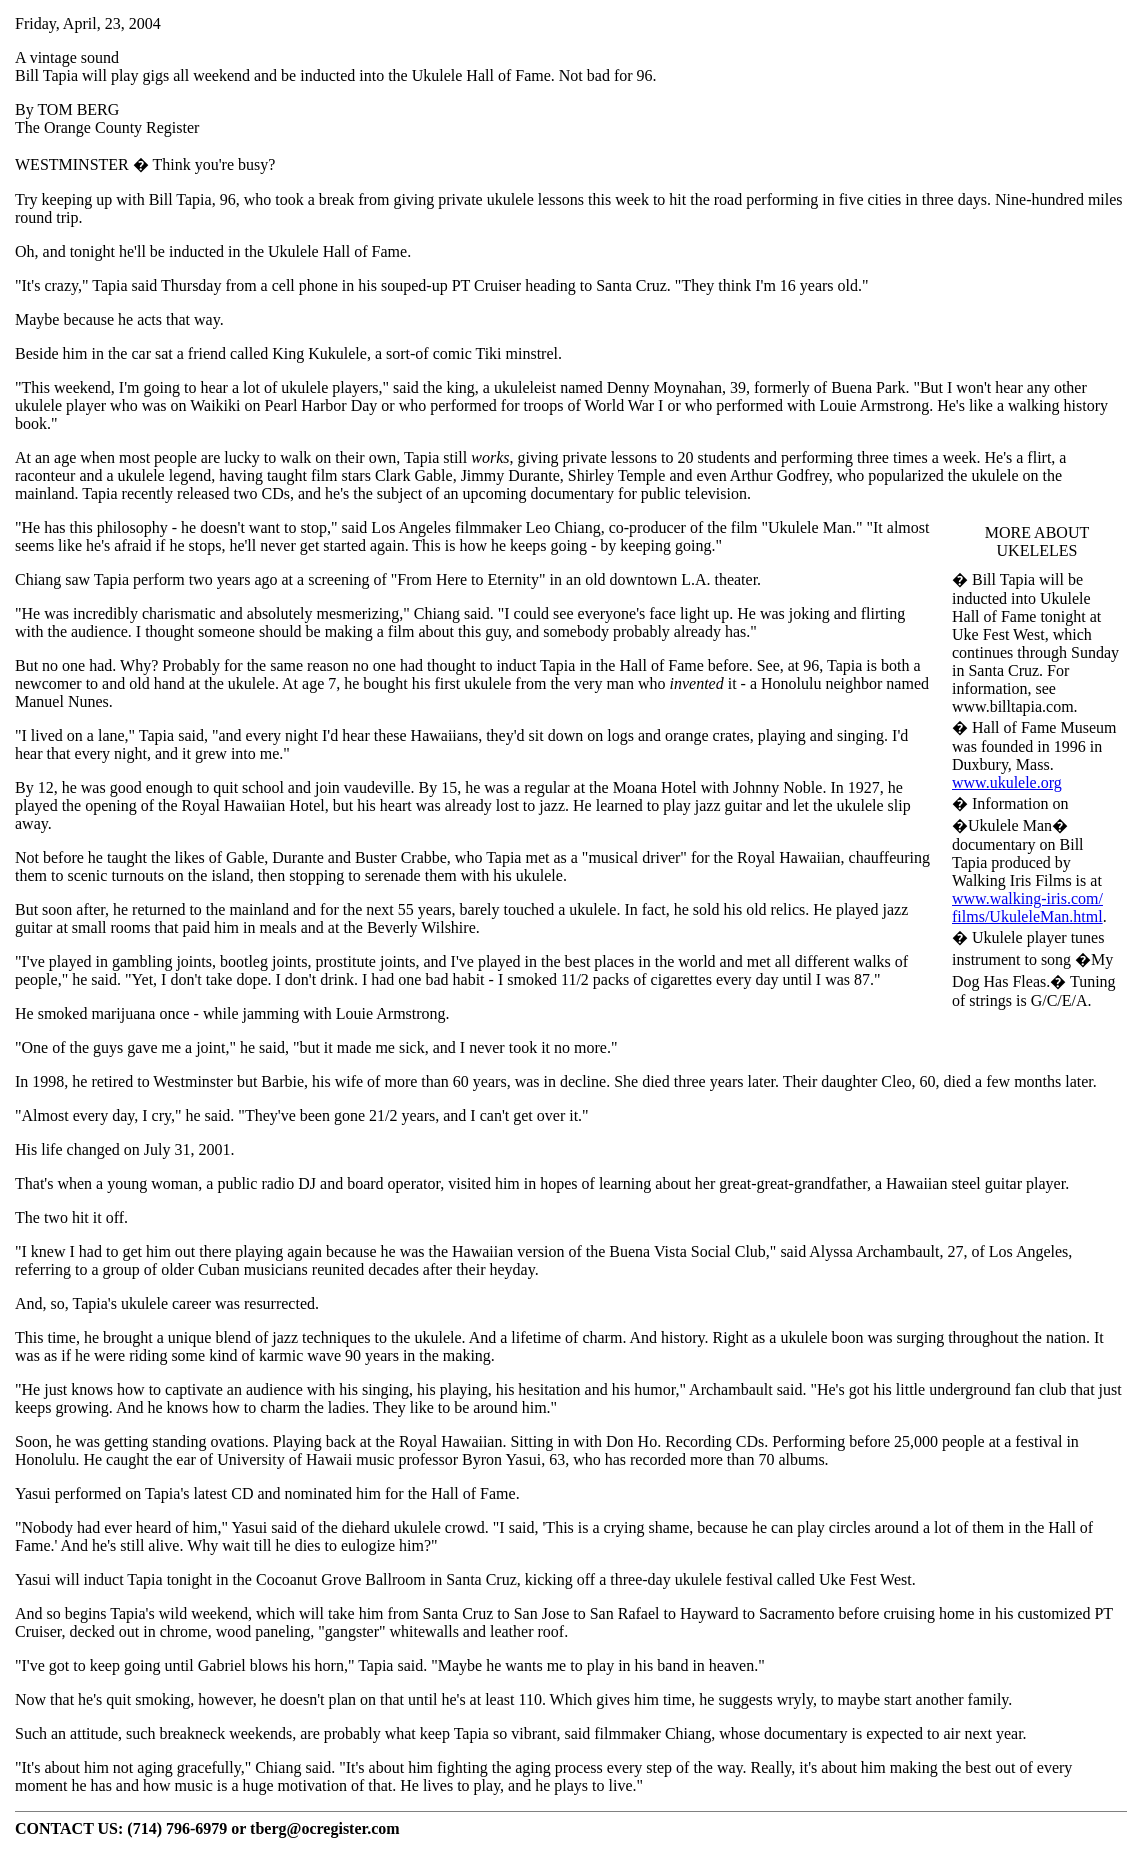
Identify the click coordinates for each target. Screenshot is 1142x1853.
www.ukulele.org (1007, 782)
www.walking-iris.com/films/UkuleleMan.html (1027, 907)
